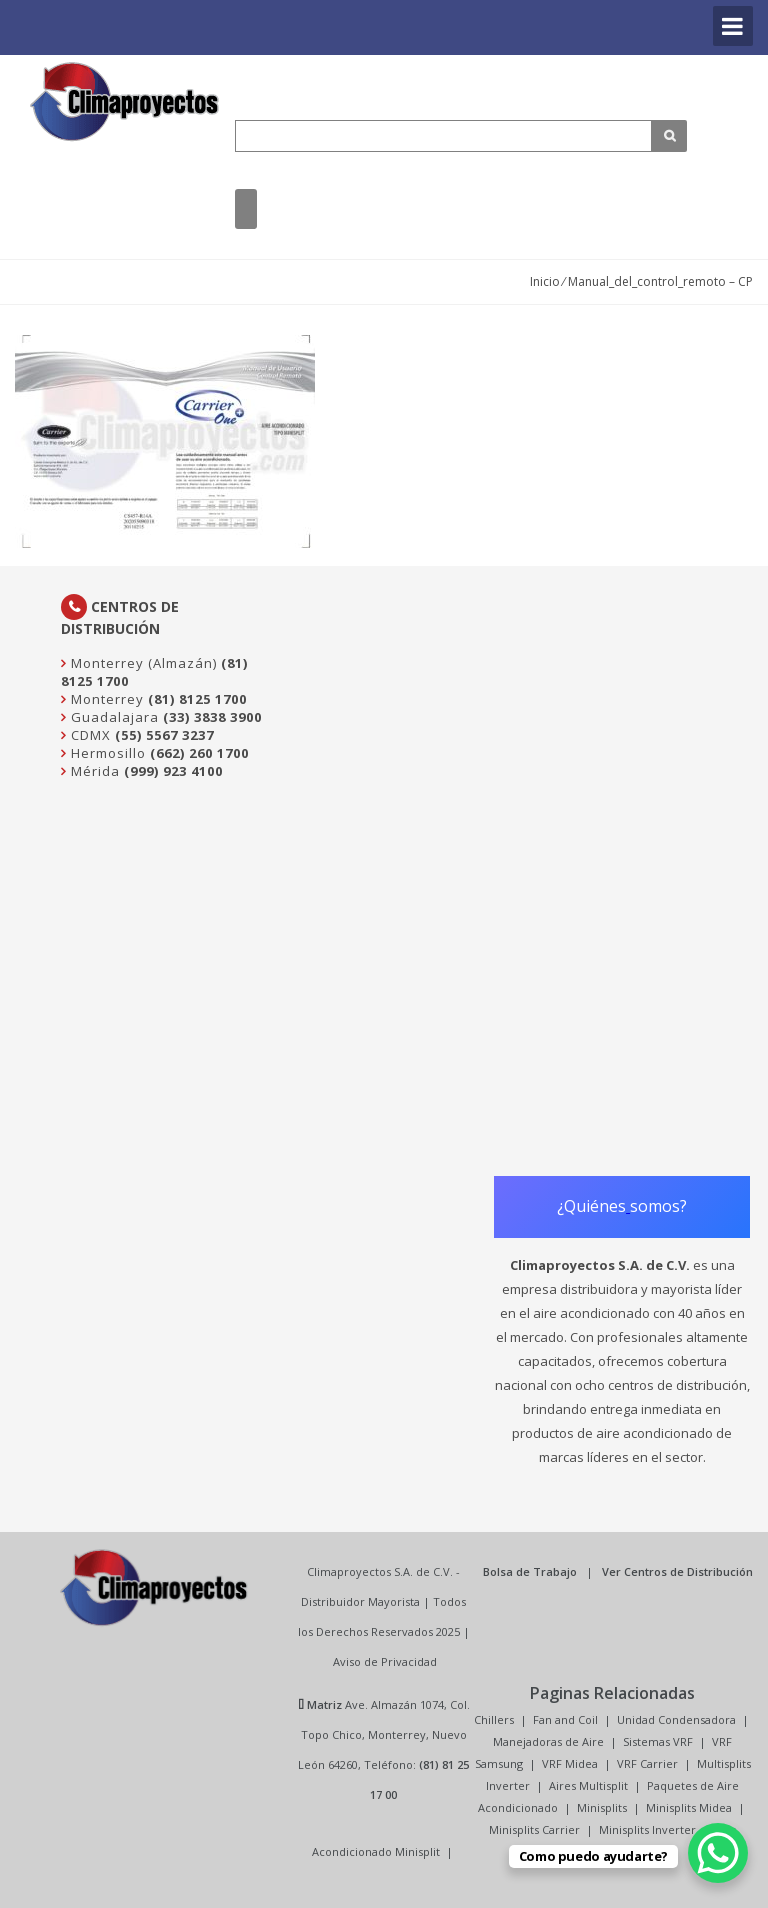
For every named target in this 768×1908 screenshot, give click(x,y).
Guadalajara (113, 717)
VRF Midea (570, 1763)
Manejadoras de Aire (548, 1741)
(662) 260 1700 (199, 753)
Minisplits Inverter (647, 1829)
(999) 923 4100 (173, 771)
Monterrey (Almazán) (142, 663)
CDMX (89, 735)
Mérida (93, 771)
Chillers (494, 1719)
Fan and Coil (565, 1719)
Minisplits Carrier (534, 1829)
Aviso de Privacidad (385, 1661)
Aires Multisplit (588, 1785)
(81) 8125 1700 (197, 699)
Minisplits (602, 1807)
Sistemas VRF (658, 1741)
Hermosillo (106, 753)
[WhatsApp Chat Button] (718, 1853)
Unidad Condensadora (676, 1719)
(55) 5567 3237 (164, 735)
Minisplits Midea (689, 1807)
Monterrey (105, 699)
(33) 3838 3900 (212, 717)
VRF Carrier (647, 1763)
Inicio (545, 281)
